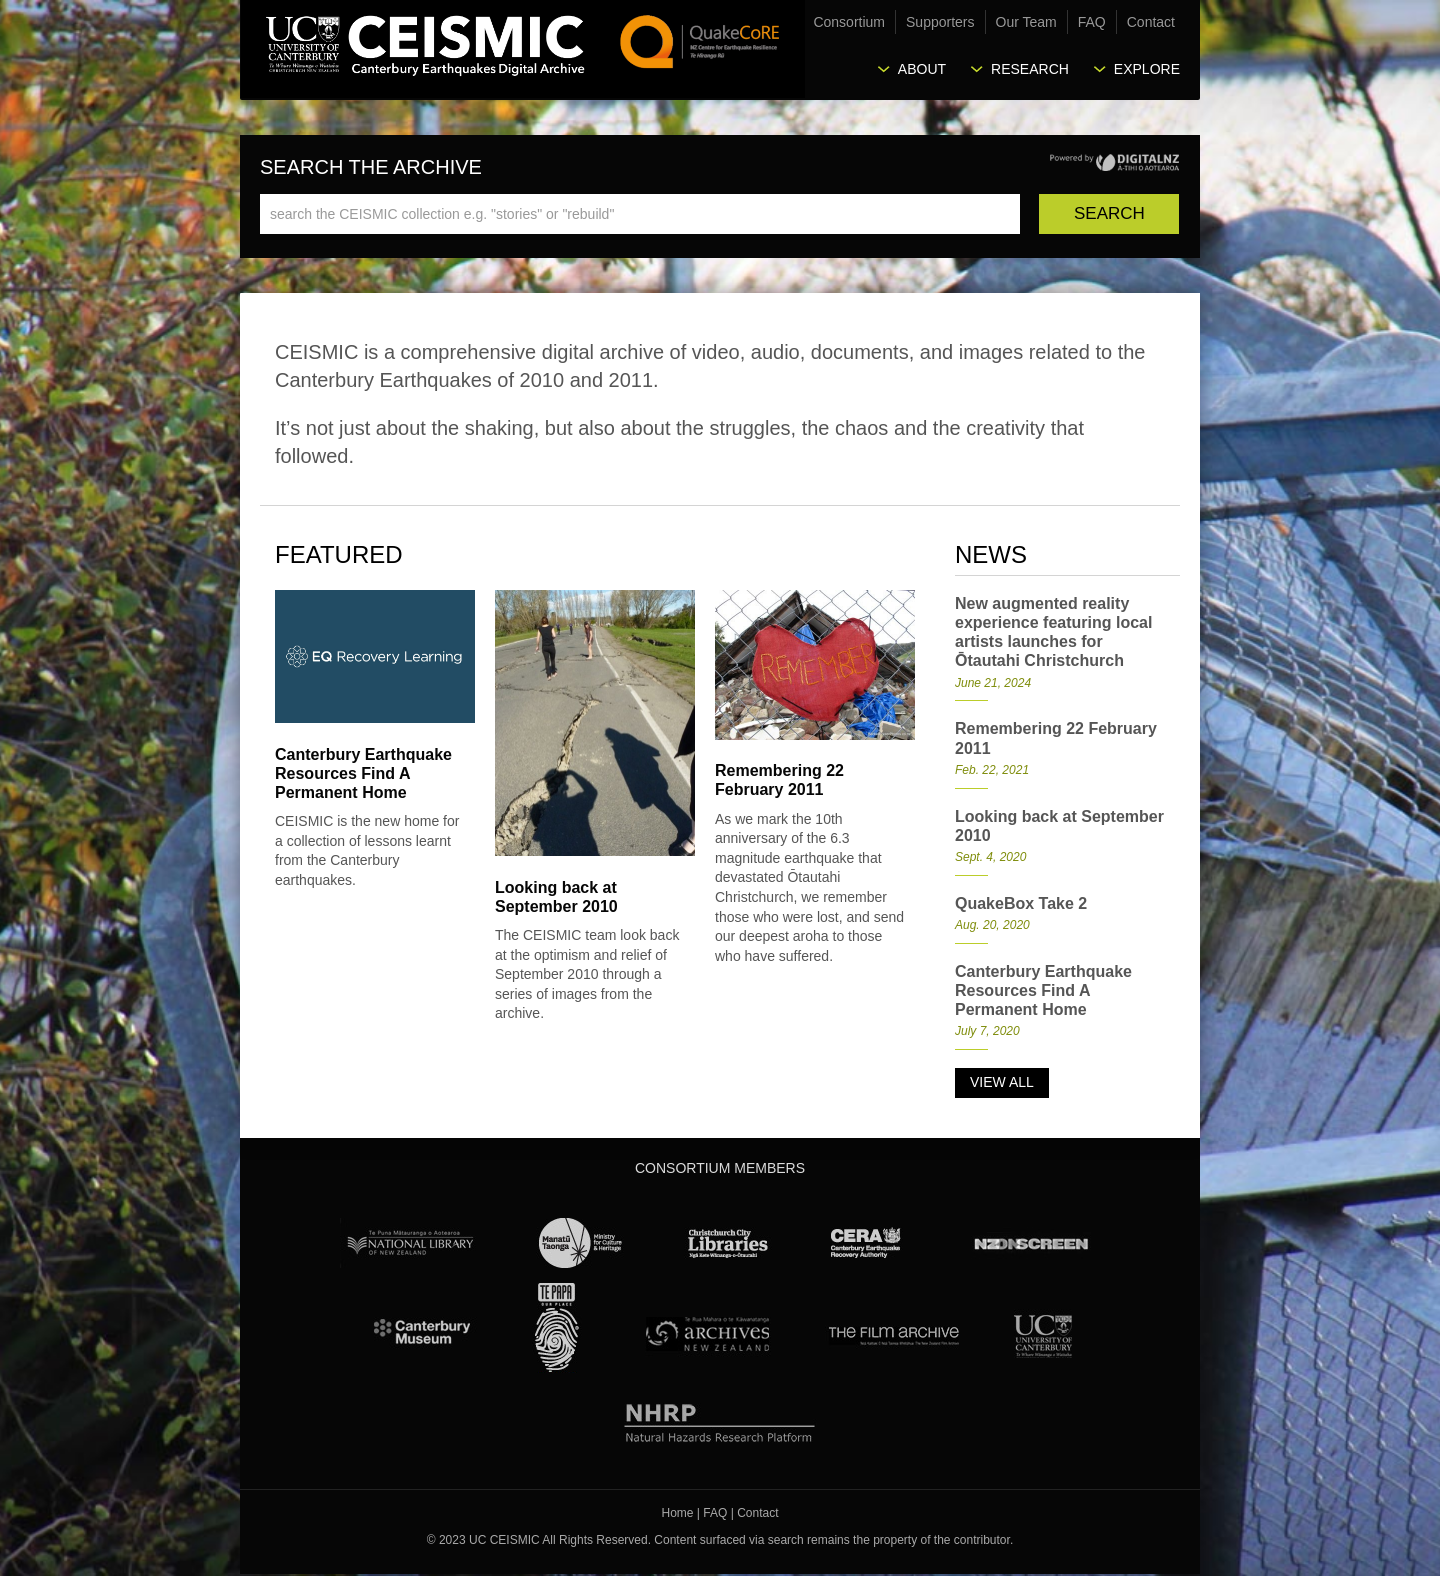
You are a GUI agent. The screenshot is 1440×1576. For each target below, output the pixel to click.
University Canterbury (1043, 1333)
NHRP (720, 1419)
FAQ (1092, 22)
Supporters (940, 22)
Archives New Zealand (703, 1333)
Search (1109, 213)
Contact (1151, 22)
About (922, 69)
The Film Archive (892, 1333)
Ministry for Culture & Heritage (581, 1243)
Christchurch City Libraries (728, 1243)
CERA (866, 1243)
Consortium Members (720, 1168)
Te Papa (557, 1328)
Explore (1147, 69)
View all (1002, 1082)
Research (1030, 69)
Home (678, 1513)
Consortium (849, 22)
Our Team (1026, 22)
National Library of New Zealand (410, 1243)
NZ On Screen (1030, 1243)
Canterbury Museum (423, 1333)
